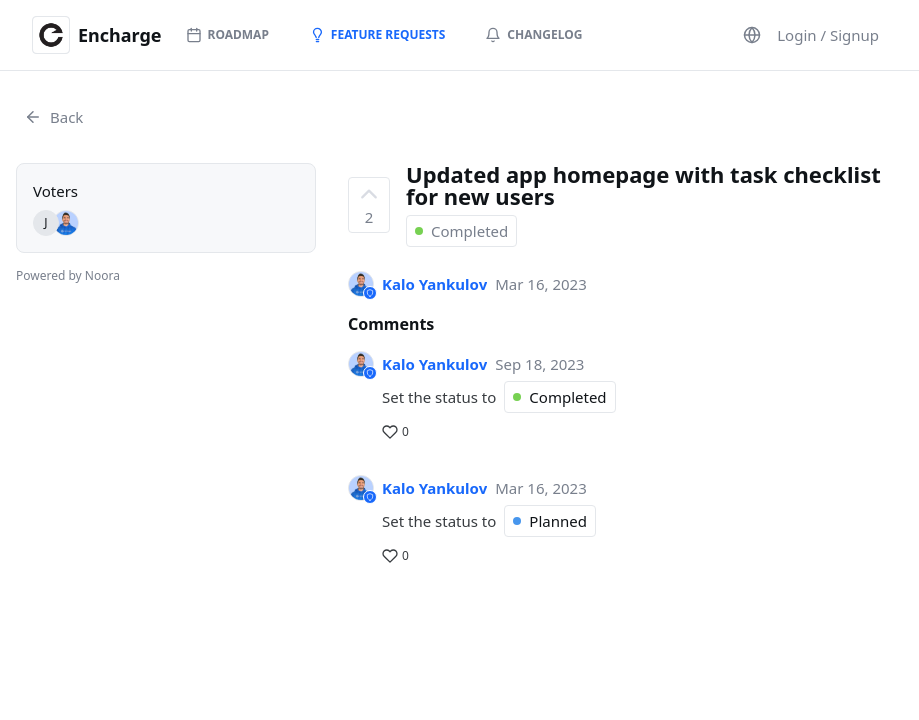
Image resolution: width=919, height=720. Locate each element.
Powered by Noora (68, 275)
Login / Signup (828, 35)
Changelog (533, 34)
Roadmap (227, 34)
